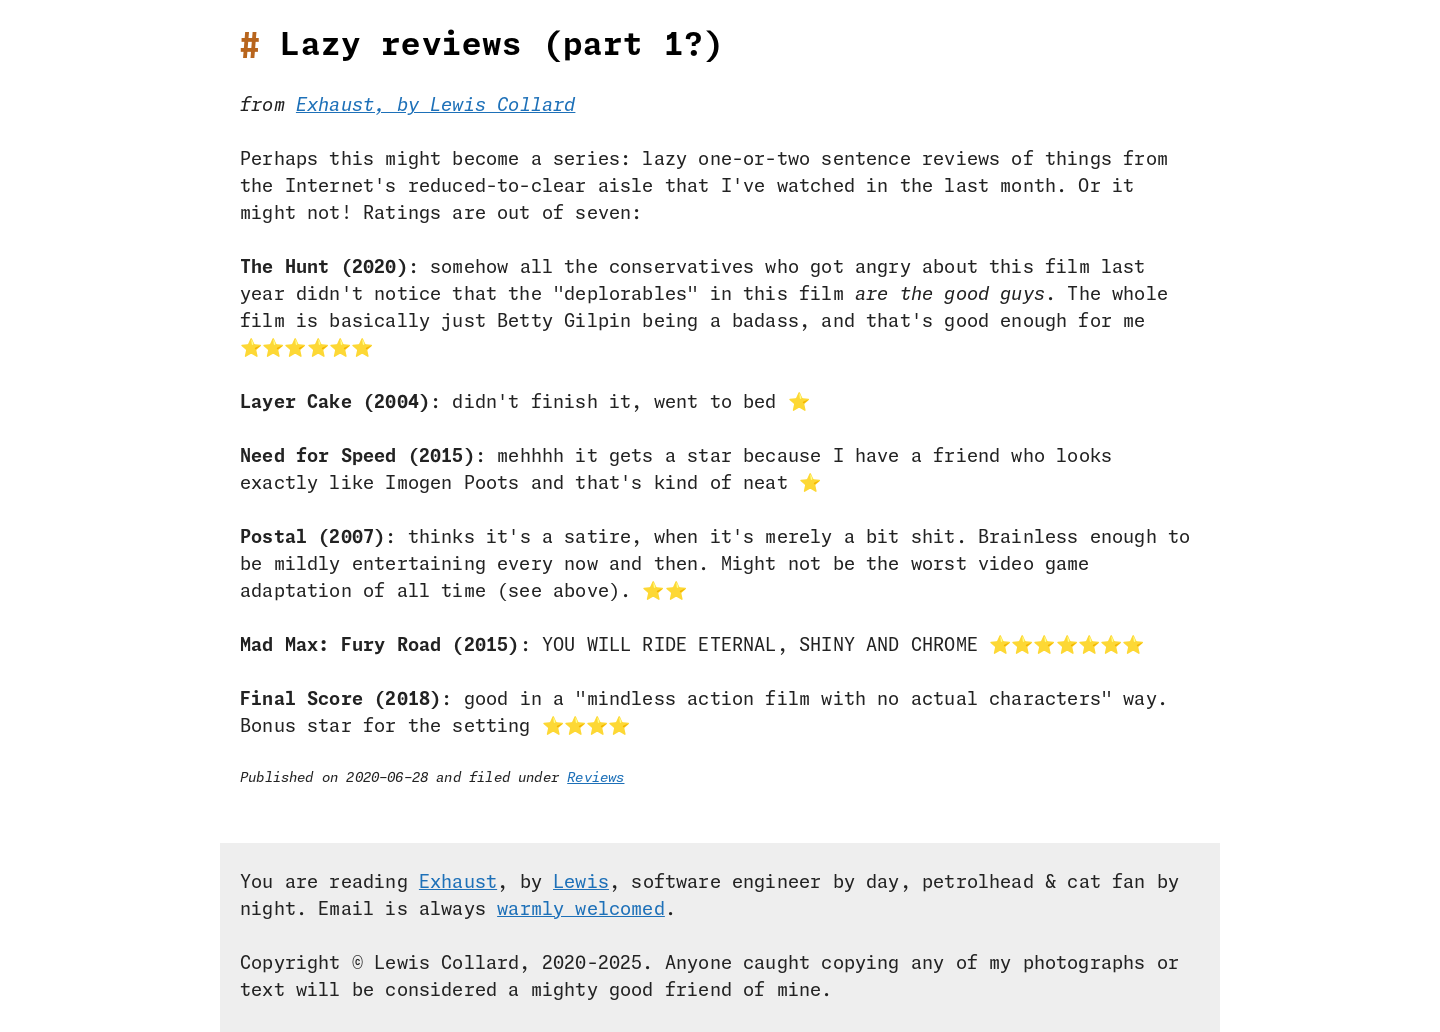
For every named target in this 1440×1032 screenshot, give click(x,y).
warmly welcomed (581, 910)
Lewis (581, 883)
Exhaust (458, 883)
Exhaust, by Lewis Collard (436, 106)
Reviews (595, 778)
